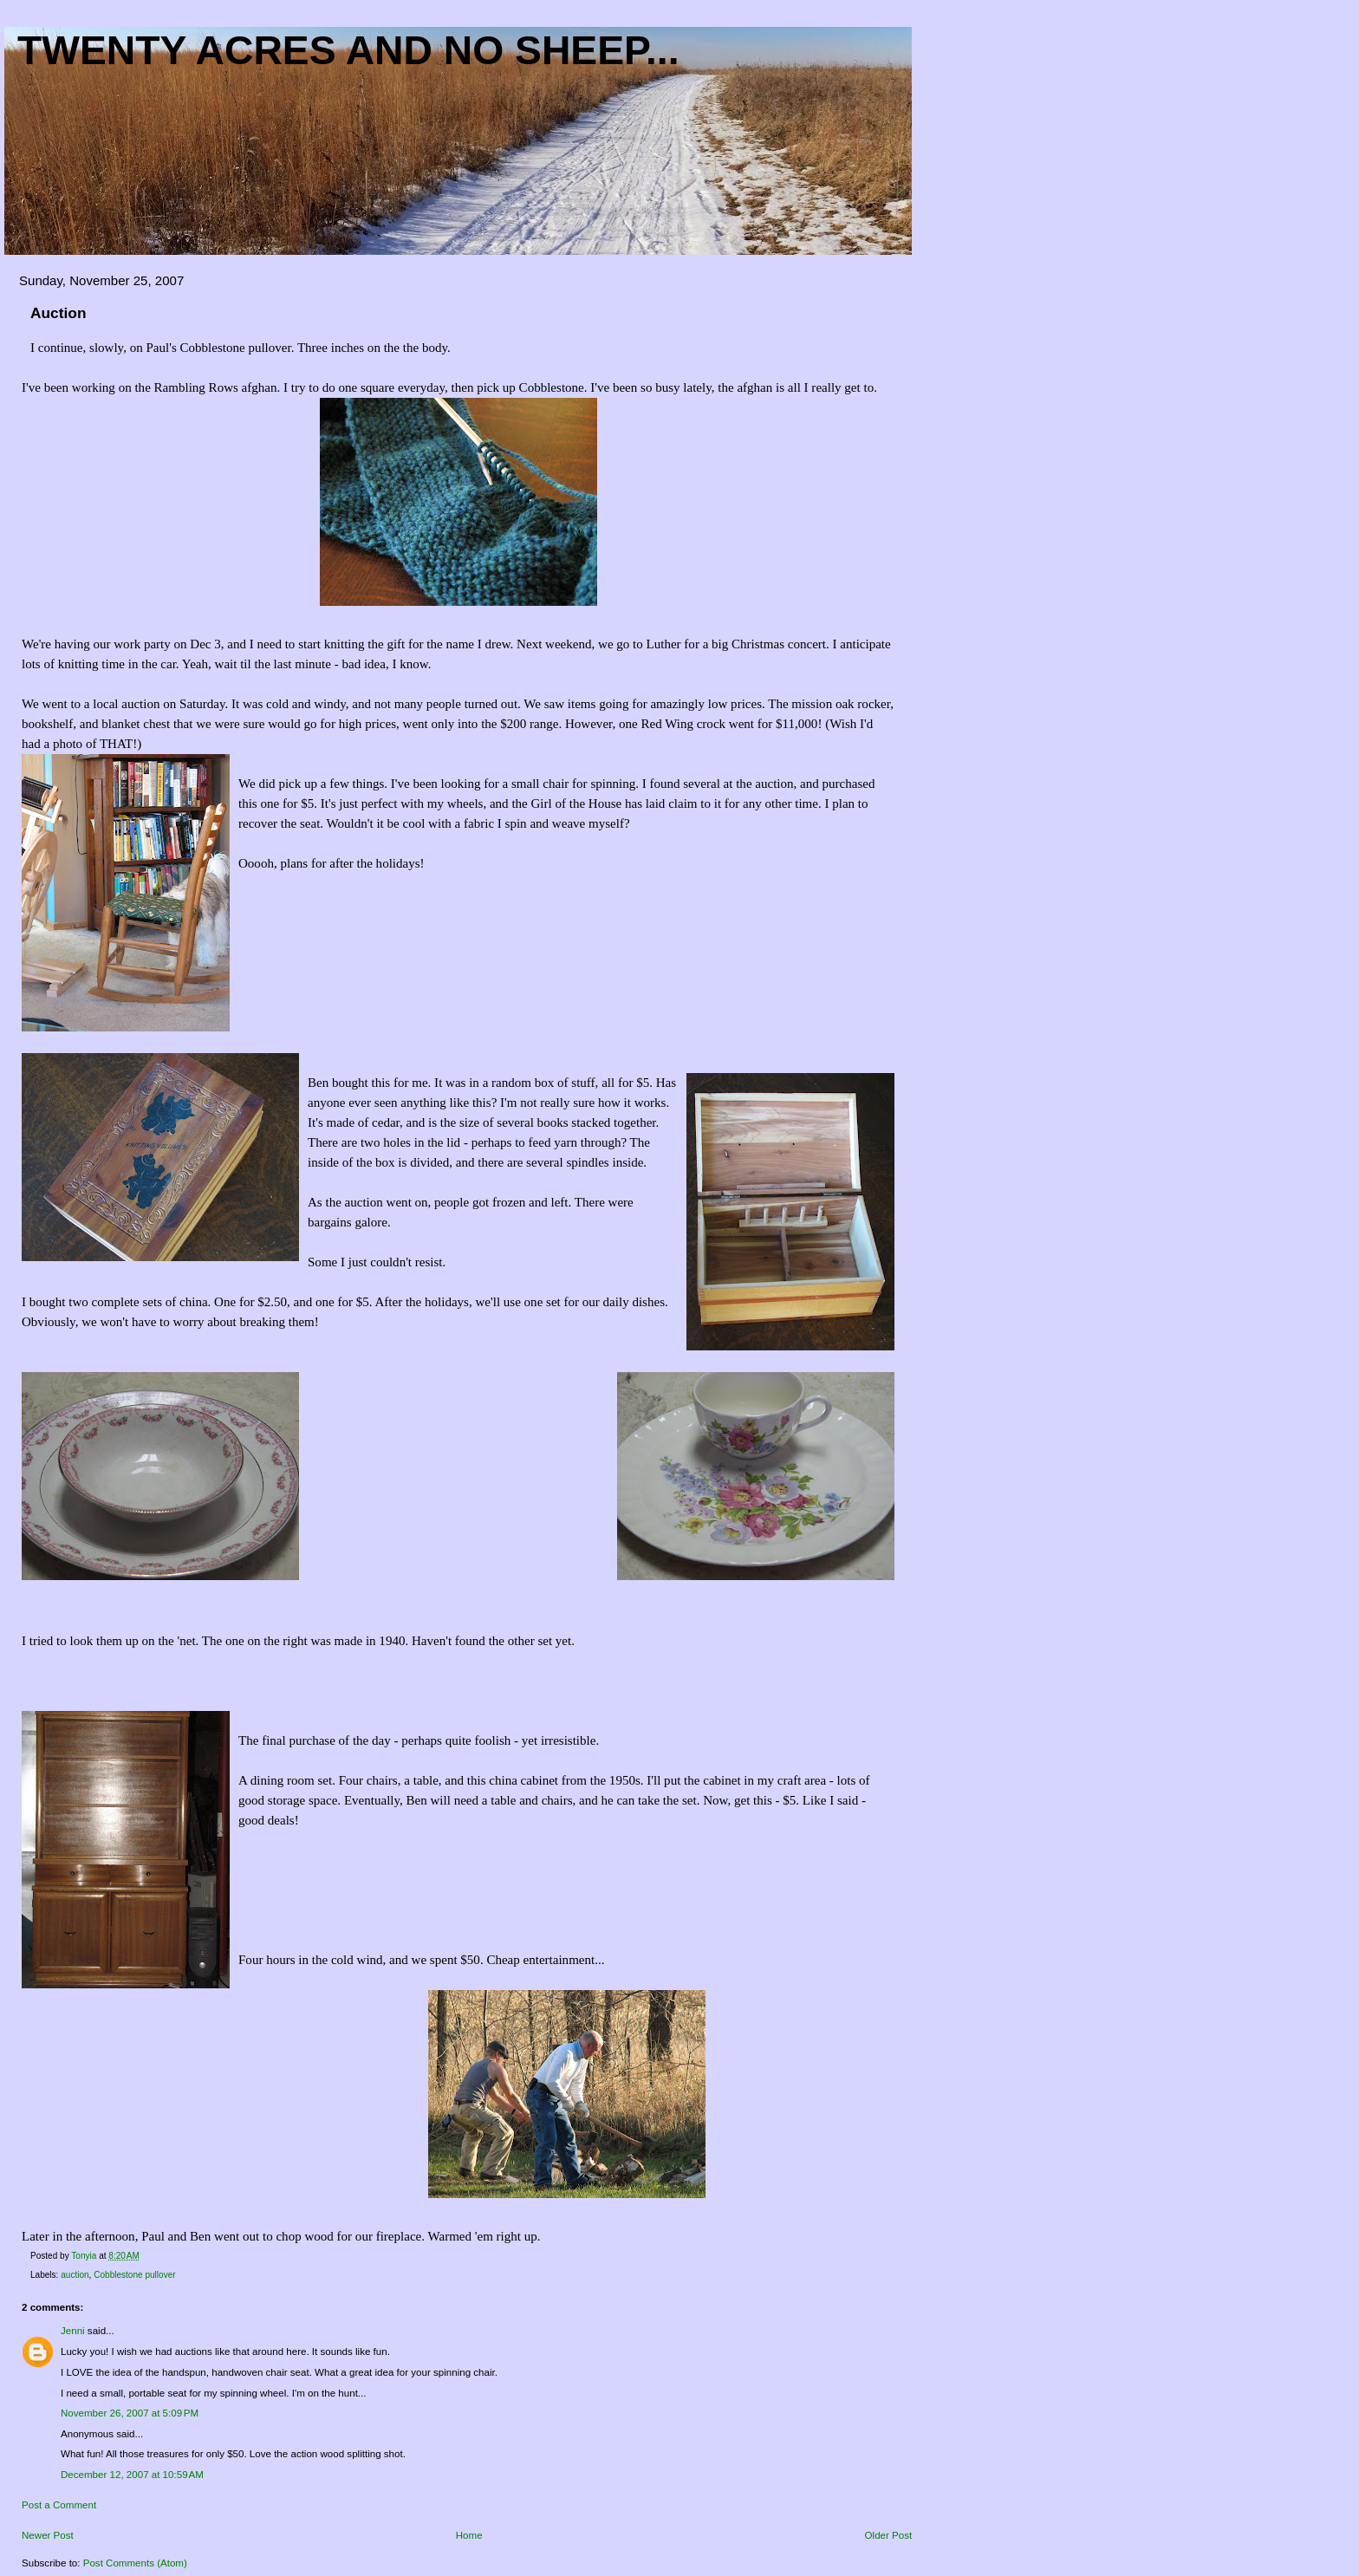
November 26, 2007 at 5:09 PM (129, 2413)
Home (469, 2535)
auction (74, 2275)
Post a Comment (59, 2505)
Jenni (73, 2331)
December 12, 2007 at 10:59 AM (132, 2474)
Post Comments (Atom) (135, 2563)
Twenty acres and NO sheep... (348, 50)
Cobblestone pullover (134, 2275)
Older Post (889, 2535)
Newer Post (48, 2535)
